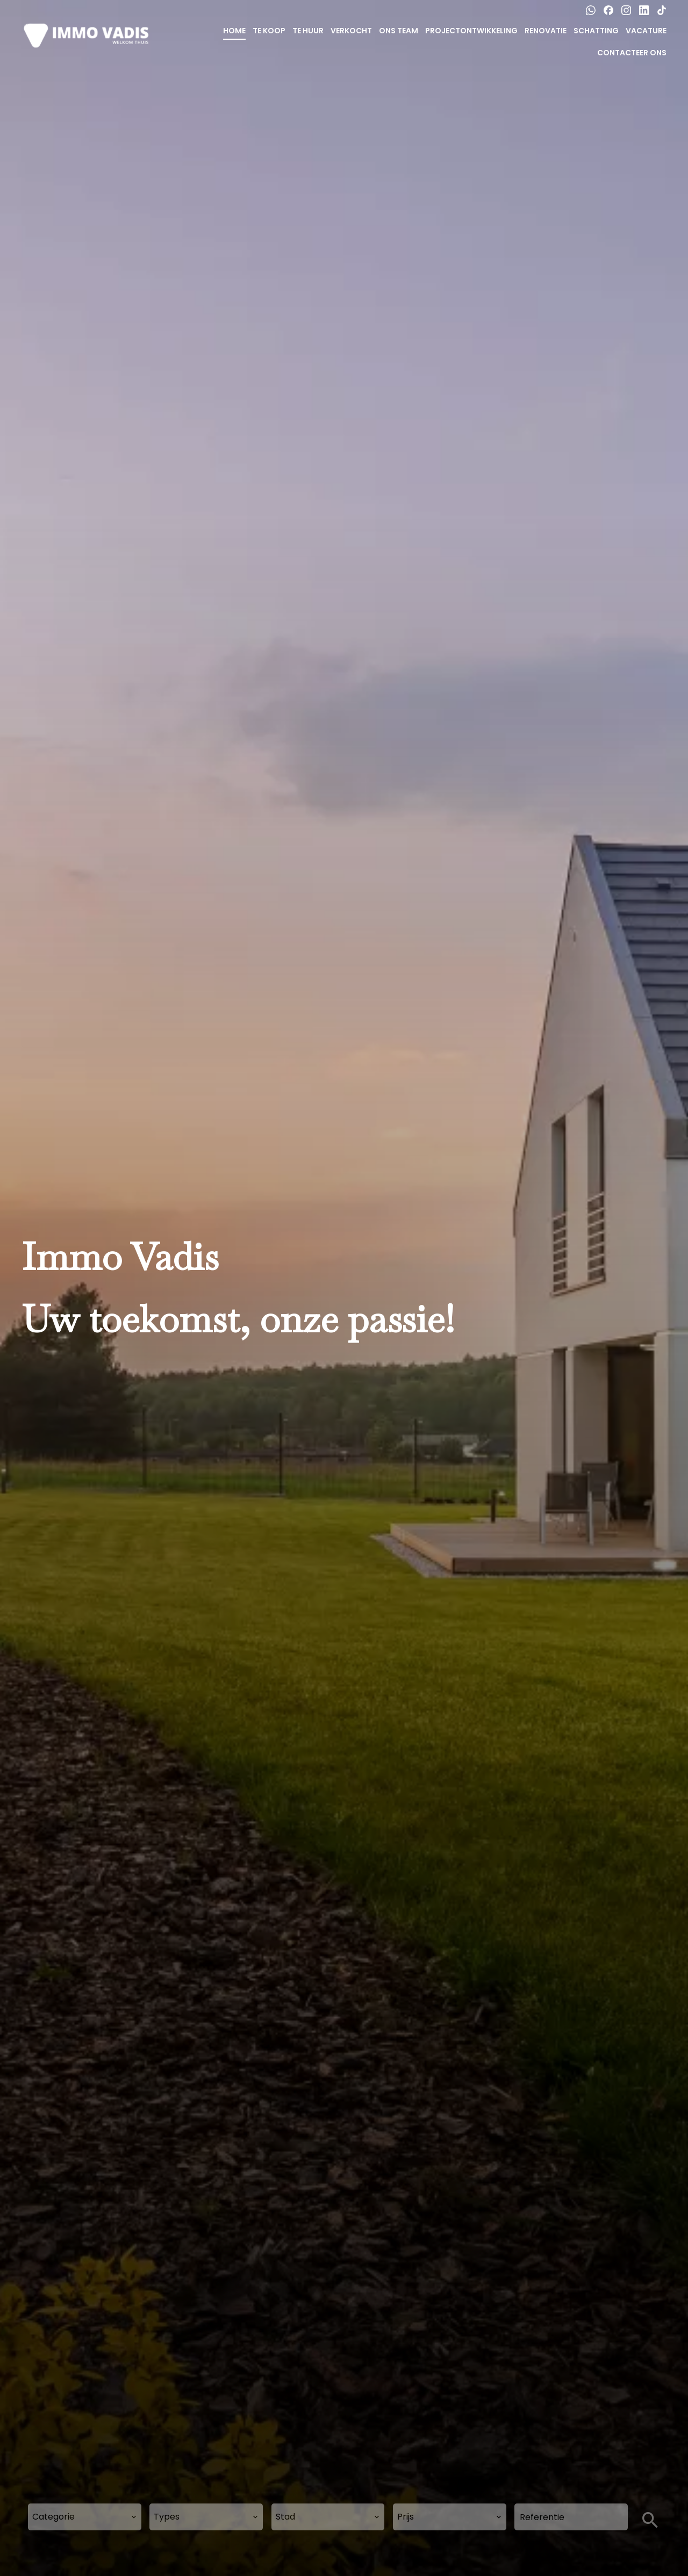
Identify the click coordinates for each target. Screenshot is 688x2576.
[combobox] (84, 2516)
